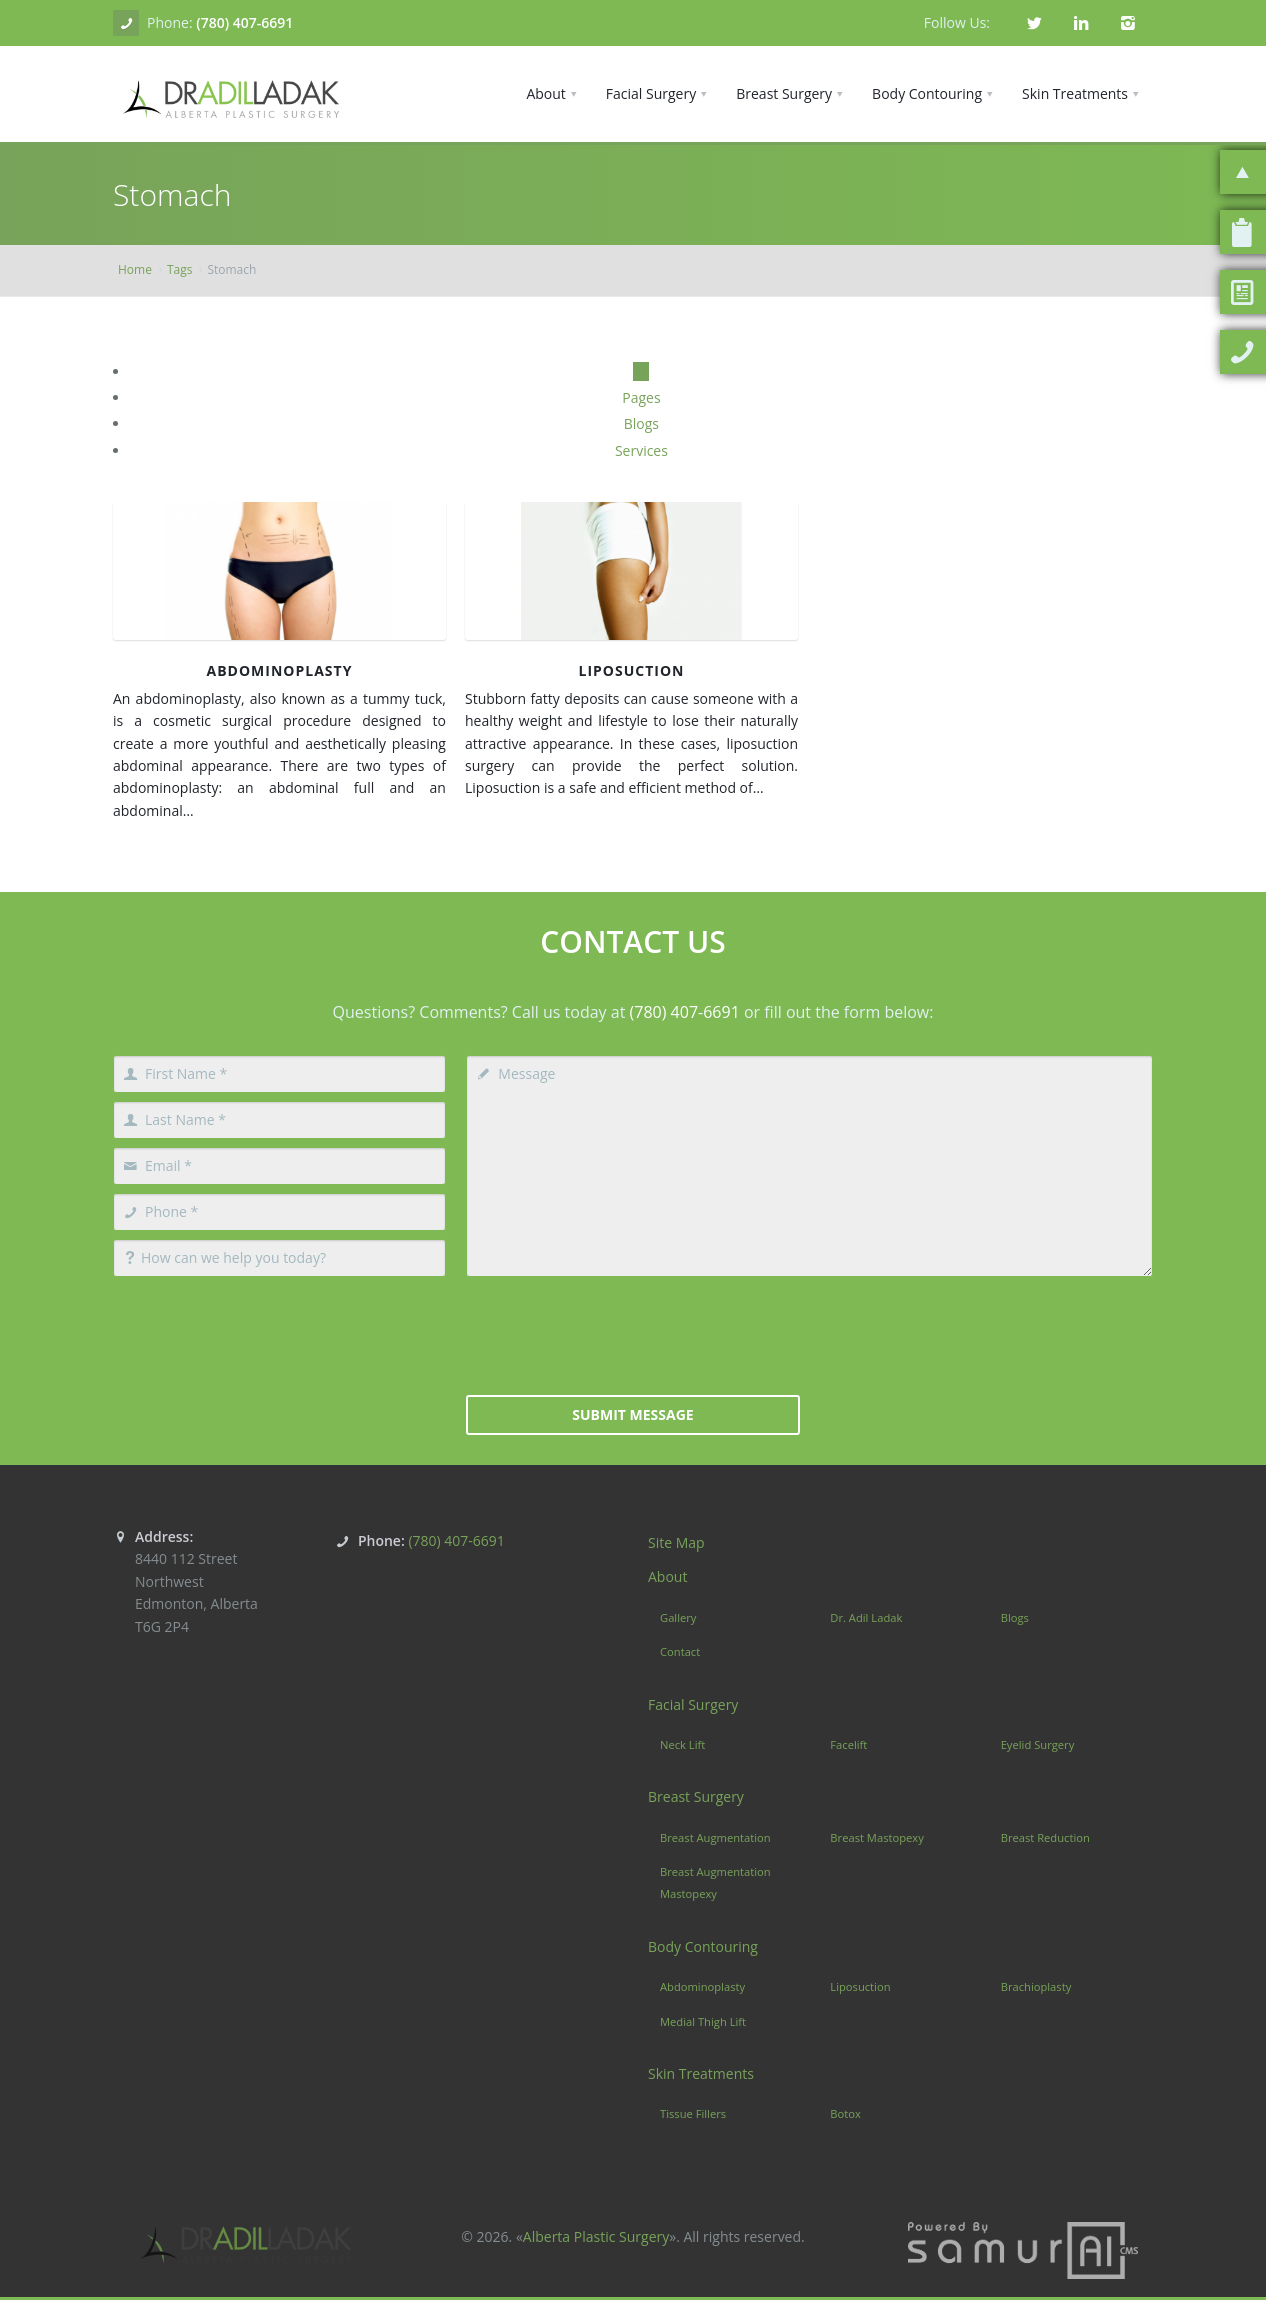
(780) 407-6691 (244, 22)
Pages (641, 397)
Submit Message (632, 1414)
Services (641, 450)
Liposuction (632, 670)
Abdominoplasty (280, 670)
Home (135, 269)
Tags (180, 269)
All (641, 371)
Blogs (641, 423)
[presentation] (633, 1334)
